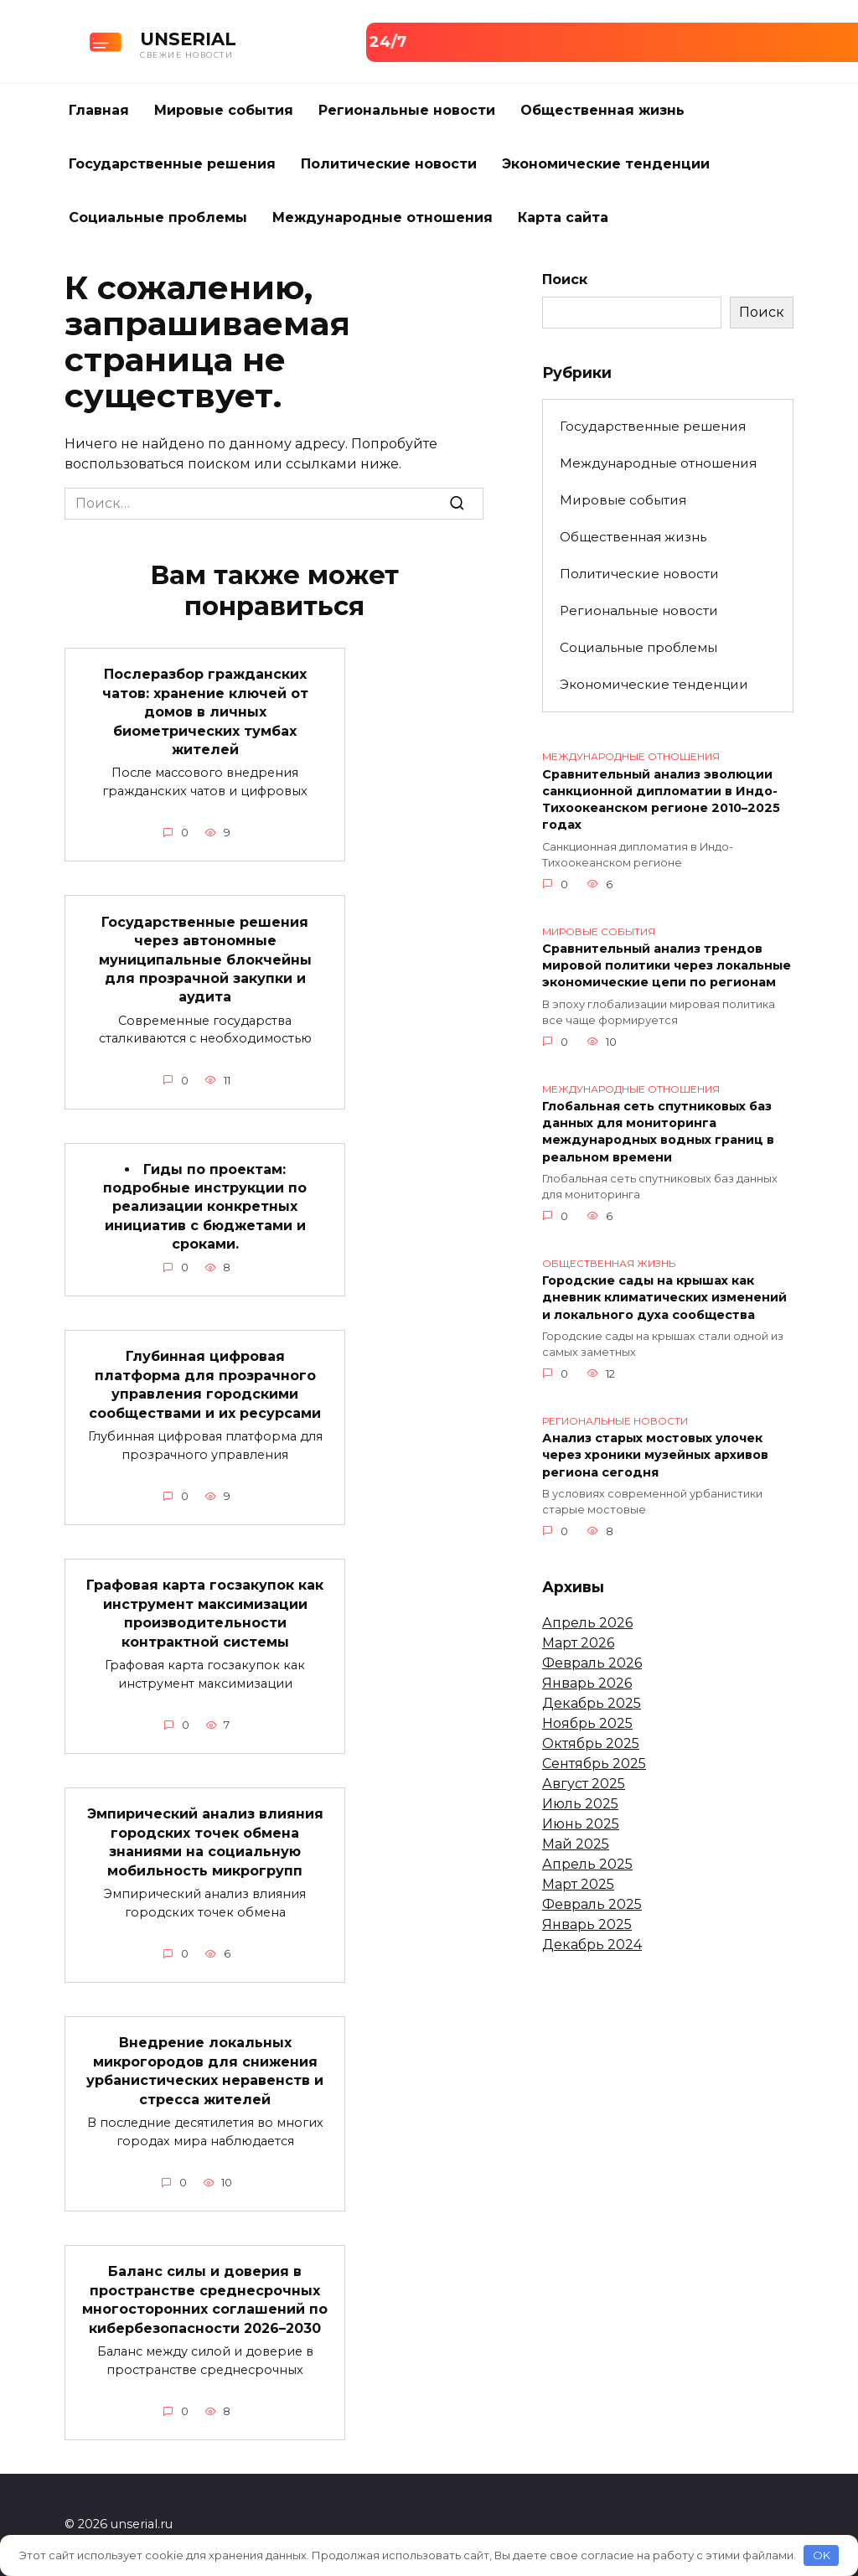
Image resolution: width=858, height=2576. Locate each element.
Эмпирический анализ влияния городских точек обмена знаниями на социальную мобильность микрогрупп (205, 1842)
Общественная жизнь (602, 110)
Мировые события (223, 110)
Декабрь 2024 (592, 1945)
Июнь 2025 (580, 1824)
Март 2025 (578, 1884)
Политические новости (389, 164)
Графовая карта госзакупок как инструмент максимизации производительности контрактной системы (204, 1613)
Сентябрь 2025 (594, 1764)
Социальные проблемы (158, 217)
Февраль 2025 (592, 1904)
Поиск (564, 279)
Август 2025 (583, 1784)
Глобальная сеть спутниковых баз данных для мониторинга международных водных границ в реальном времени (658, 1132)
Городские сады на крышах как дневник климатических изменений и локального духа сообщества (664, 1298)
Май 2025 (575, 1844)
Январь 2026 (587, 1683)
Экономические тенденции (606, 164)
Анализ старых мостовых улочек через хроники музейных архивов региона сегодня (655, 1455)
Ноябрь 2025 (587, 1723)
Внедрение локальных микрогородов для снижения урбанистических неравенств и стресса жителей (204, 2071)
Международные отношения (382, 217)
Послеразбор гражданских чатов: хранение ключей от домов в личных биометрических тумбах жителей (205, 712)
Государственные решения (172, 164)
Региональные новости (406, 110)
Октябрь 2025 (590, 1743)
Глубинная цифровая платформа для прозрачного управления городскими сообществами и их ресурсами (205, 1384)
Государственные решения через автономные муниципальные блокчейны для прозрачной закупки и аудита (205, 959)
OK (821, 2555)
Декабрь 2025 (591, 1703)
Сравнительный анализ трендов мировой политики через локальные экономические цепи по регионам (666, 966)
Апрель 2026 (587, 1623)
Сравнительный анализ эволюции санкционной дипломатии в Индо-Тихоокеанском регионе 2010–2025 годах (661, 799)
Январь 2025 (587, 1924)
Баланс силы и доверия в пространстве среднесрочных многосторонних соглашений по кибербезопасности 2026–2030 (205, 2299)
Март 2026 (578, 1643)
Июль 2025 (580, 1804)
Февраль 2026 (592, 1663)
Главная (99, 110)
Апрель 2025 (587, 1864)
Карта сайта (563, 217)
